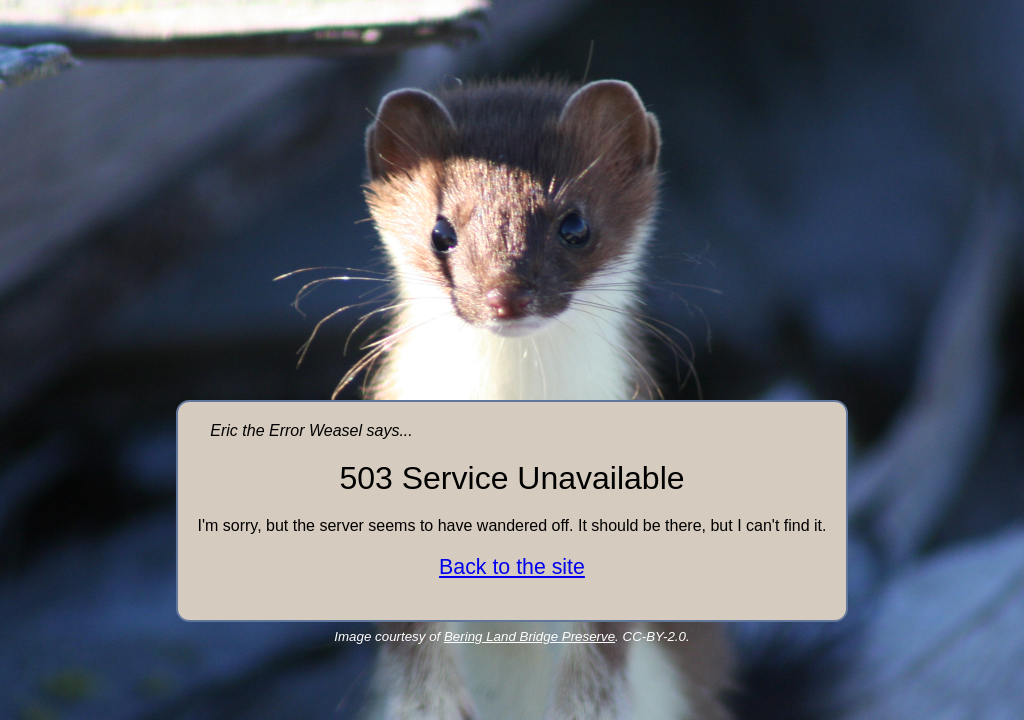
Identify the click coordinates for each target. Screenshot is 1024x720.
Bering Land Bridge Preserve (529, 636)
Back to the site (512, 567)
